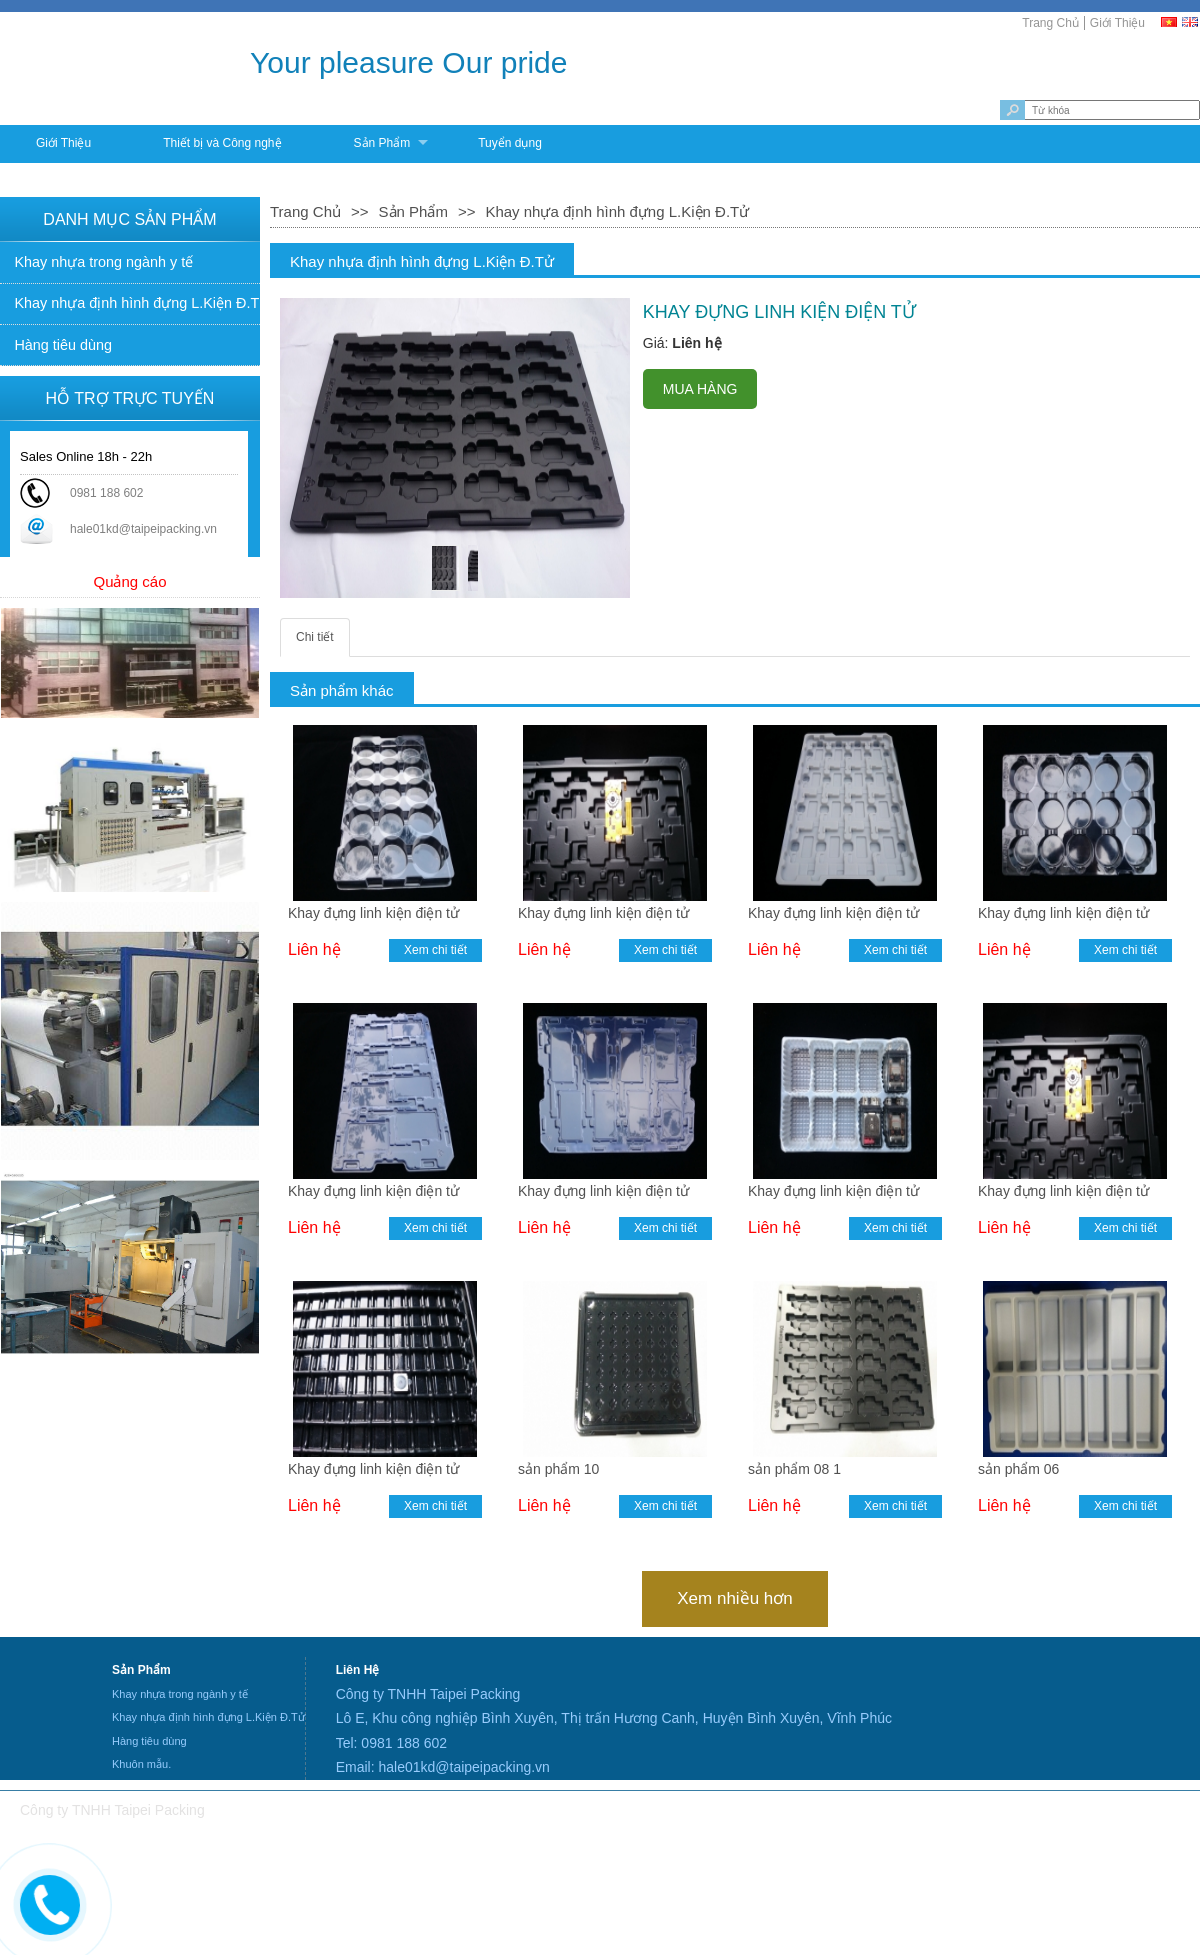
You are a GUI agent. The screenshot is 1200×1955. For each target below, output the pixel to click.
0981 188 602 (106, 493)
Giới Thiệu (1117, 23)
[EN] (1191, 22)
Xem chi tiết (435, 950)
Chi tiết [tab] (315, 637)
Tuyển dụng (510, 143)
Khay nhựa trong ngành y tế (103, 262)
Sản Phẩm (382, 143)
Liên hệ (314, 949)
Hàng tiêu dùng (63, 345)
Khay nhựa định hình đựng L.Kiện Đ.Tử (137, 303)
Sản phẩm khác (342, 690)
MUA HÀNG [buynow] (700, 389)
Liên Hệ (358, 1670)
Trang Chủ (1050, 23)
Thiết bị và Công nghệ (222, 143)
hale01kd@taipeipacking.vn (143, 529)
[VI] (1170, 22)
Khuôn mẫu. (141, 1764)
